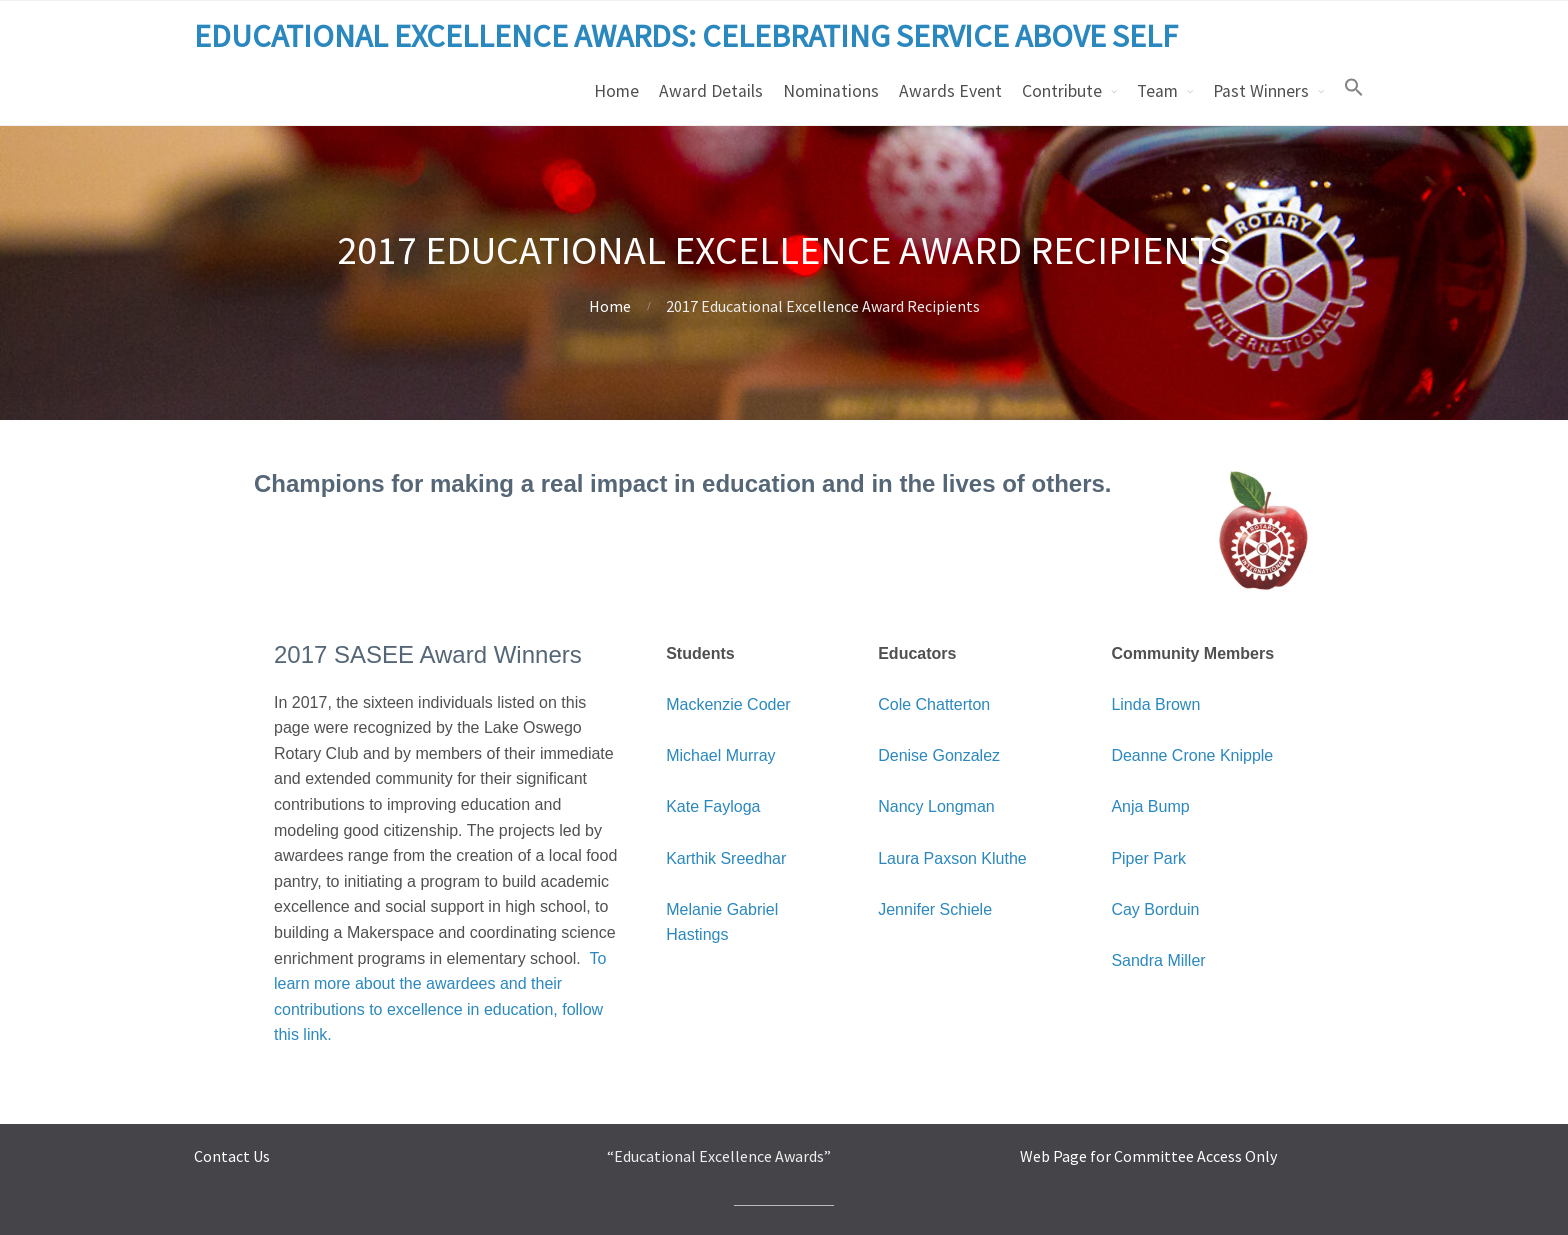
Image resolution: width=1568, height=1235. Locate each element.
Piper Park (1148, 858)
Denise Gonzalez (939, 755)
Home (616, 91)
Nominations (831, 91)
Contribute (1062, 91)
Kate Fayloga (713, 806)
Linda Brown (1155, 704)
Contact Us (232, 1156)
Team (1157, 91)
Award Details (711, 91)
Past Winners (1261, 91)
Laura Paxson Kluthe (952, 858)
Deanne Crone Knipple (1192, 755)
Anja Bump (1150, 806)
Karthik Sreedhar (726, 858)
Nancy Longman (936, 806)
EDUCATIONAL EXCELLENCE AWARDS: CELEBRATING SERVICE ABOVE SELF (686, 36)
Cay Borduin (1155, 909)
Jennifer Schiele (935, 909)
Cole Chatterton (934, 704)
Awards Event (950, 91)
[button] (1354, 89)
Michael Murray (720, 755)
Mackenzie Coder (728, 704)
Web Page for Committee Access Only (1148, 1156)
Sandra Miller (1158, 960)
